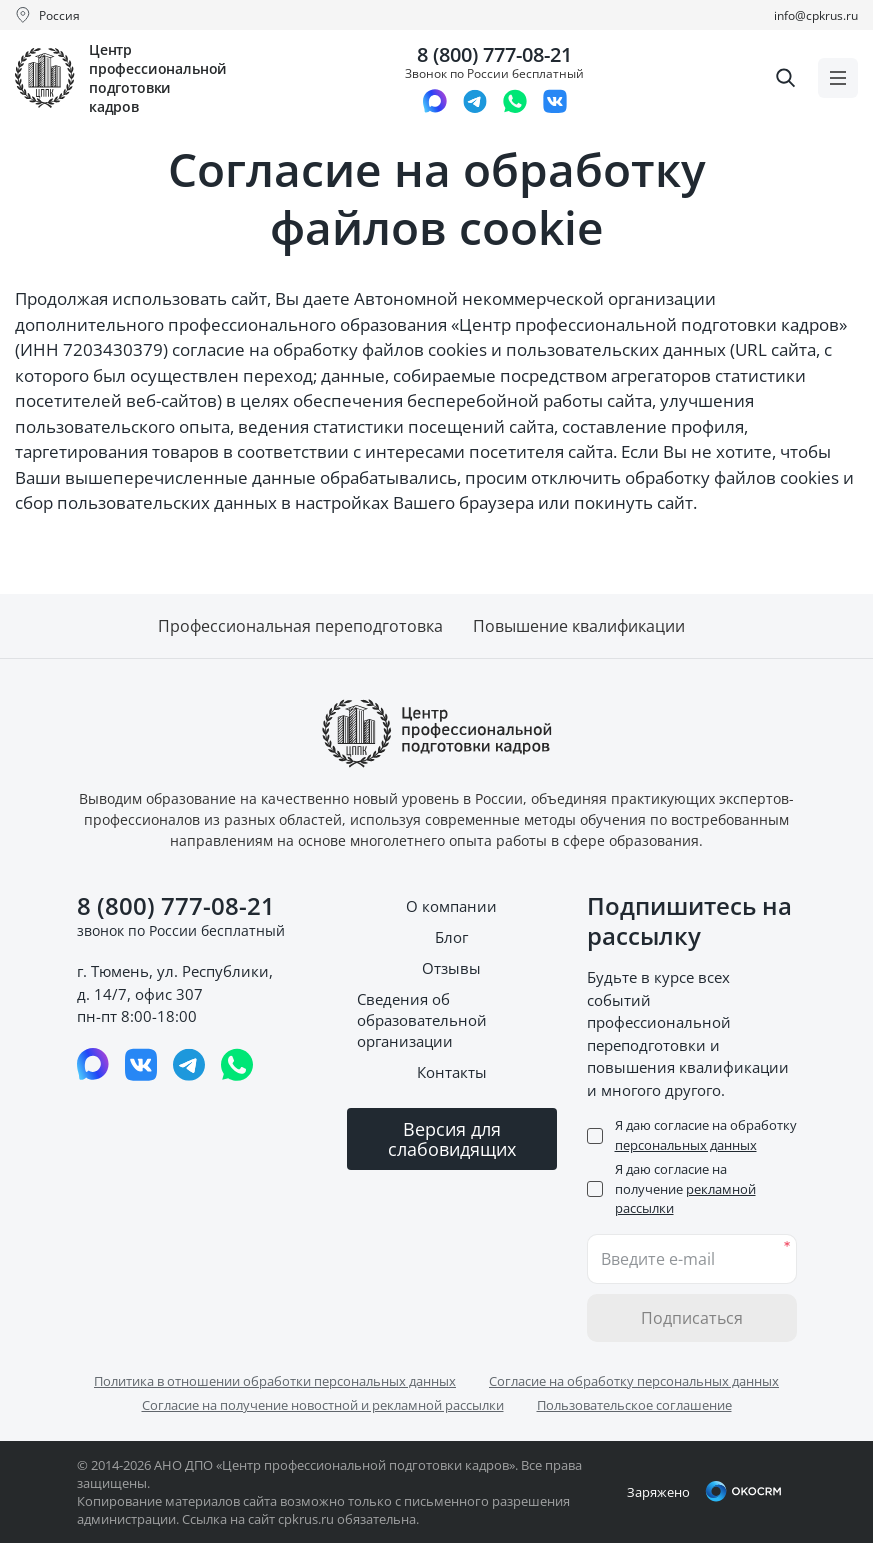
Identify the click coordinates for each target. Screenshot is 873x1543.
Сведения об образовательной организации (422, 1020)
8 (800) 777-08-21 (494, 55)
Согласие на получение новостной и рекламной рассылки (323, 1405)
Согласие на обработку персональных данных (634, 1381)
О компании (451, 906)
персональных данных (686, 1145)
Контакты (452, 1072)
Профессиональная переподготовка (300, 626)
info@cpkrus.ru (816, 15)
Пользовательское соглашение (634, 1405)
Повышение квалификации (579, 626)
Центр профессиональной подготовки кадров (158, 78)
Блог (451, 937)
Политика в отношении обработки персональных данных (275, 1381)
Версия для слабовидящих (452, 1139)
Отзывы (451, 968)
